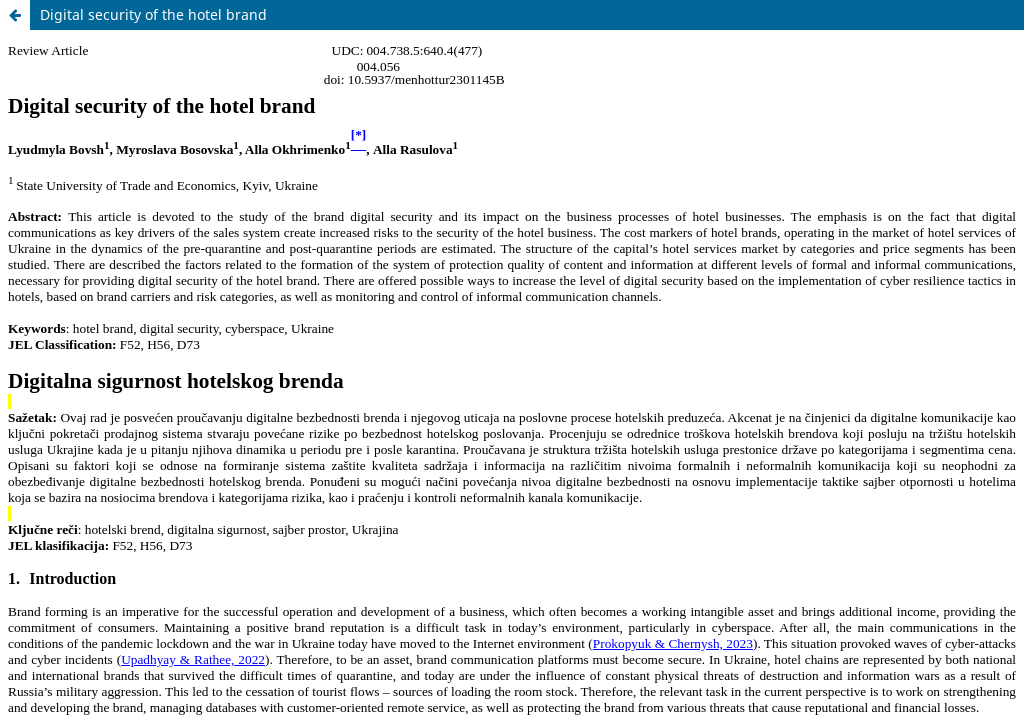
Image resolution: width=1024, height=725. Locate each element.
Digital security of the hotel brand (153, 14)
